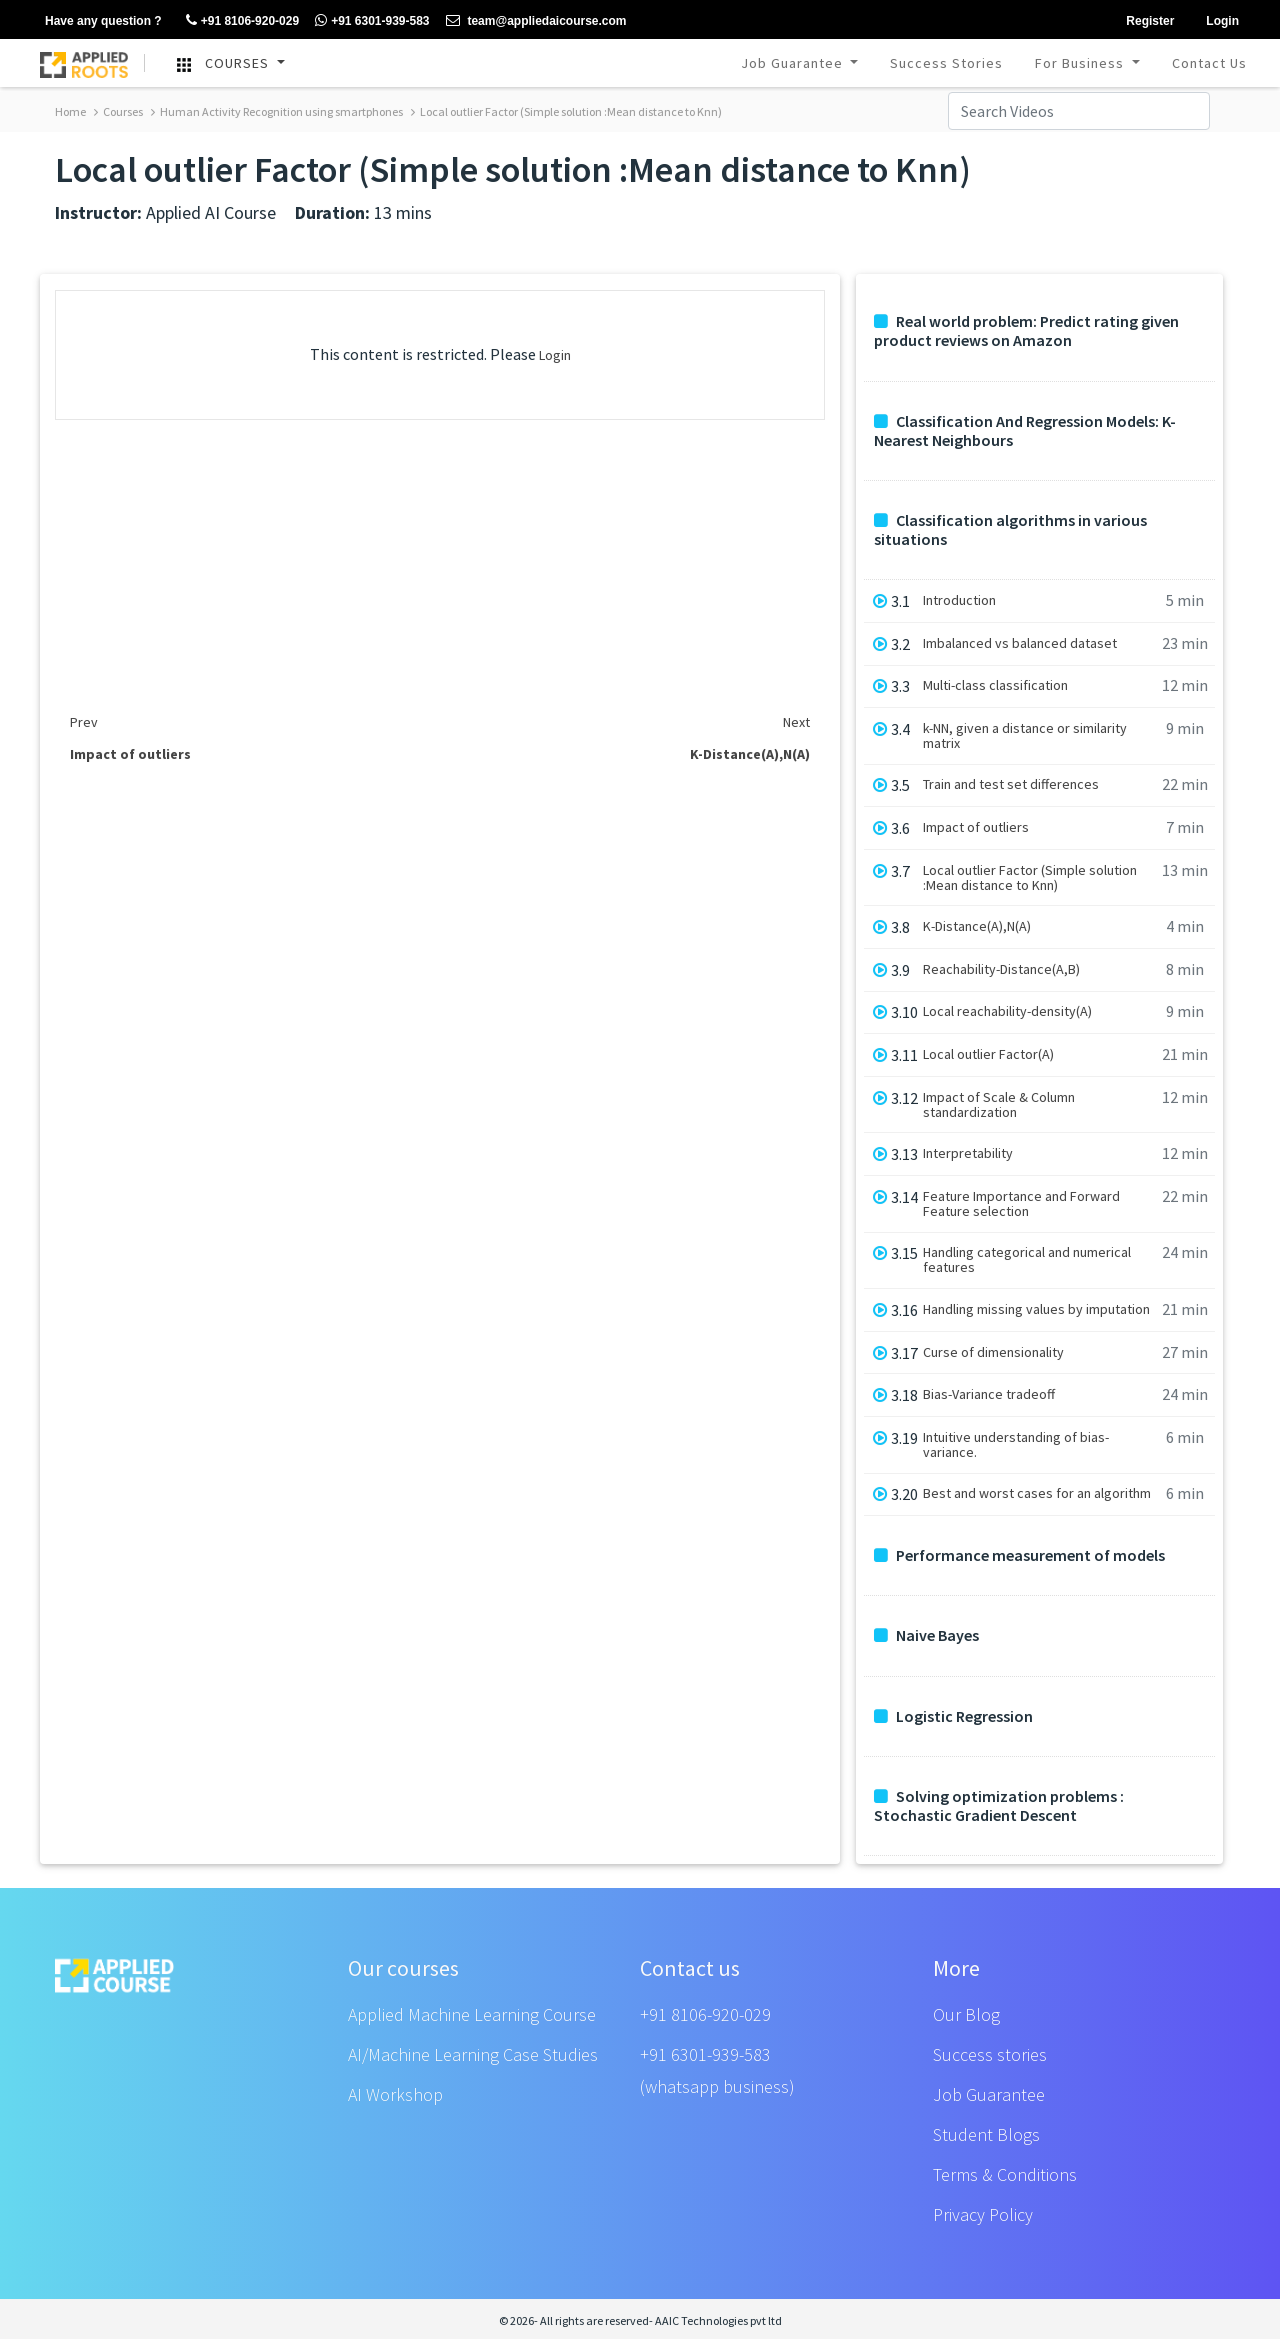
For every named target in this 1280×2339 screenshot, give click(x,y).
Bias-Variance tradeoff (989, 1394)
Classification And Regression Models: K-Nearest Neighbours (1025, 431)
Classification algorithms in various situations (1010, 530)
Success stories (990, 2054)
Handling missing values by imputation (1036, 1309)
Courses (118, 111)
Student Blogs (986, 2134)
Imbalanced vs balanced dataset (1020, 643)
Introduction (959, 600)
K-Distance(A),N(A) (977, 926)
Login (555, 355)
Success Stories (946, 63)
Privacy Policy (983, 2214)
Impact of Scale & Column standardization (999, 1105)
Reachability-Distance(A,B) (1001, 969)
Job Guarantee (794, 63)
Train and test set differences (1011, 784)
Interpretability (968, 1153)
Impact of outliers (976, 827)
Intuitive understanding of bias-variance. (1016, 1445)
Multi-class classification (995, 685)
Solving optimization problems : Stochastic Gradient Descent (999, 1806)
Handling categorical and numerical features (1027, 1260)
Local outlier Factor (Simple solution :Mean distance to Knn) (566, 111)
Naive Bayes (926, 1635)
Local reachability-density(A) (1007, 1011)
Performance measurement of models (1019, 1555)
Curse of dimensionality (993, 1352)
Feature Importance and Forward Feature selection (1021, 1204)
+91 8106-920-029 (705, 2014)
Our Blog (966, 2014)
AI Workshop (395, 2094)
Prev (84, 722)
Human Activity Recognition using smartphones (277, 111)
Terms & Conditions (1005, 2174)
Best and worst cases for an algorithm (1037, 1493)
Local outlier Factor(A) (988, 1054)
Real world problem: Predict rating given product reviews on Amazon (1026, 331)
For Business (1081, 63)
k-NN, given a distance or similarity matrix (1025, 736)
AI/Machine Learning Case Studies (473, 2054)
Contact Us (1209, 63)
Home (70, 111)
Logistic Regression (953, 1716)
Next (796, 722)
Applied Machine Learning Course (472, 2014)
